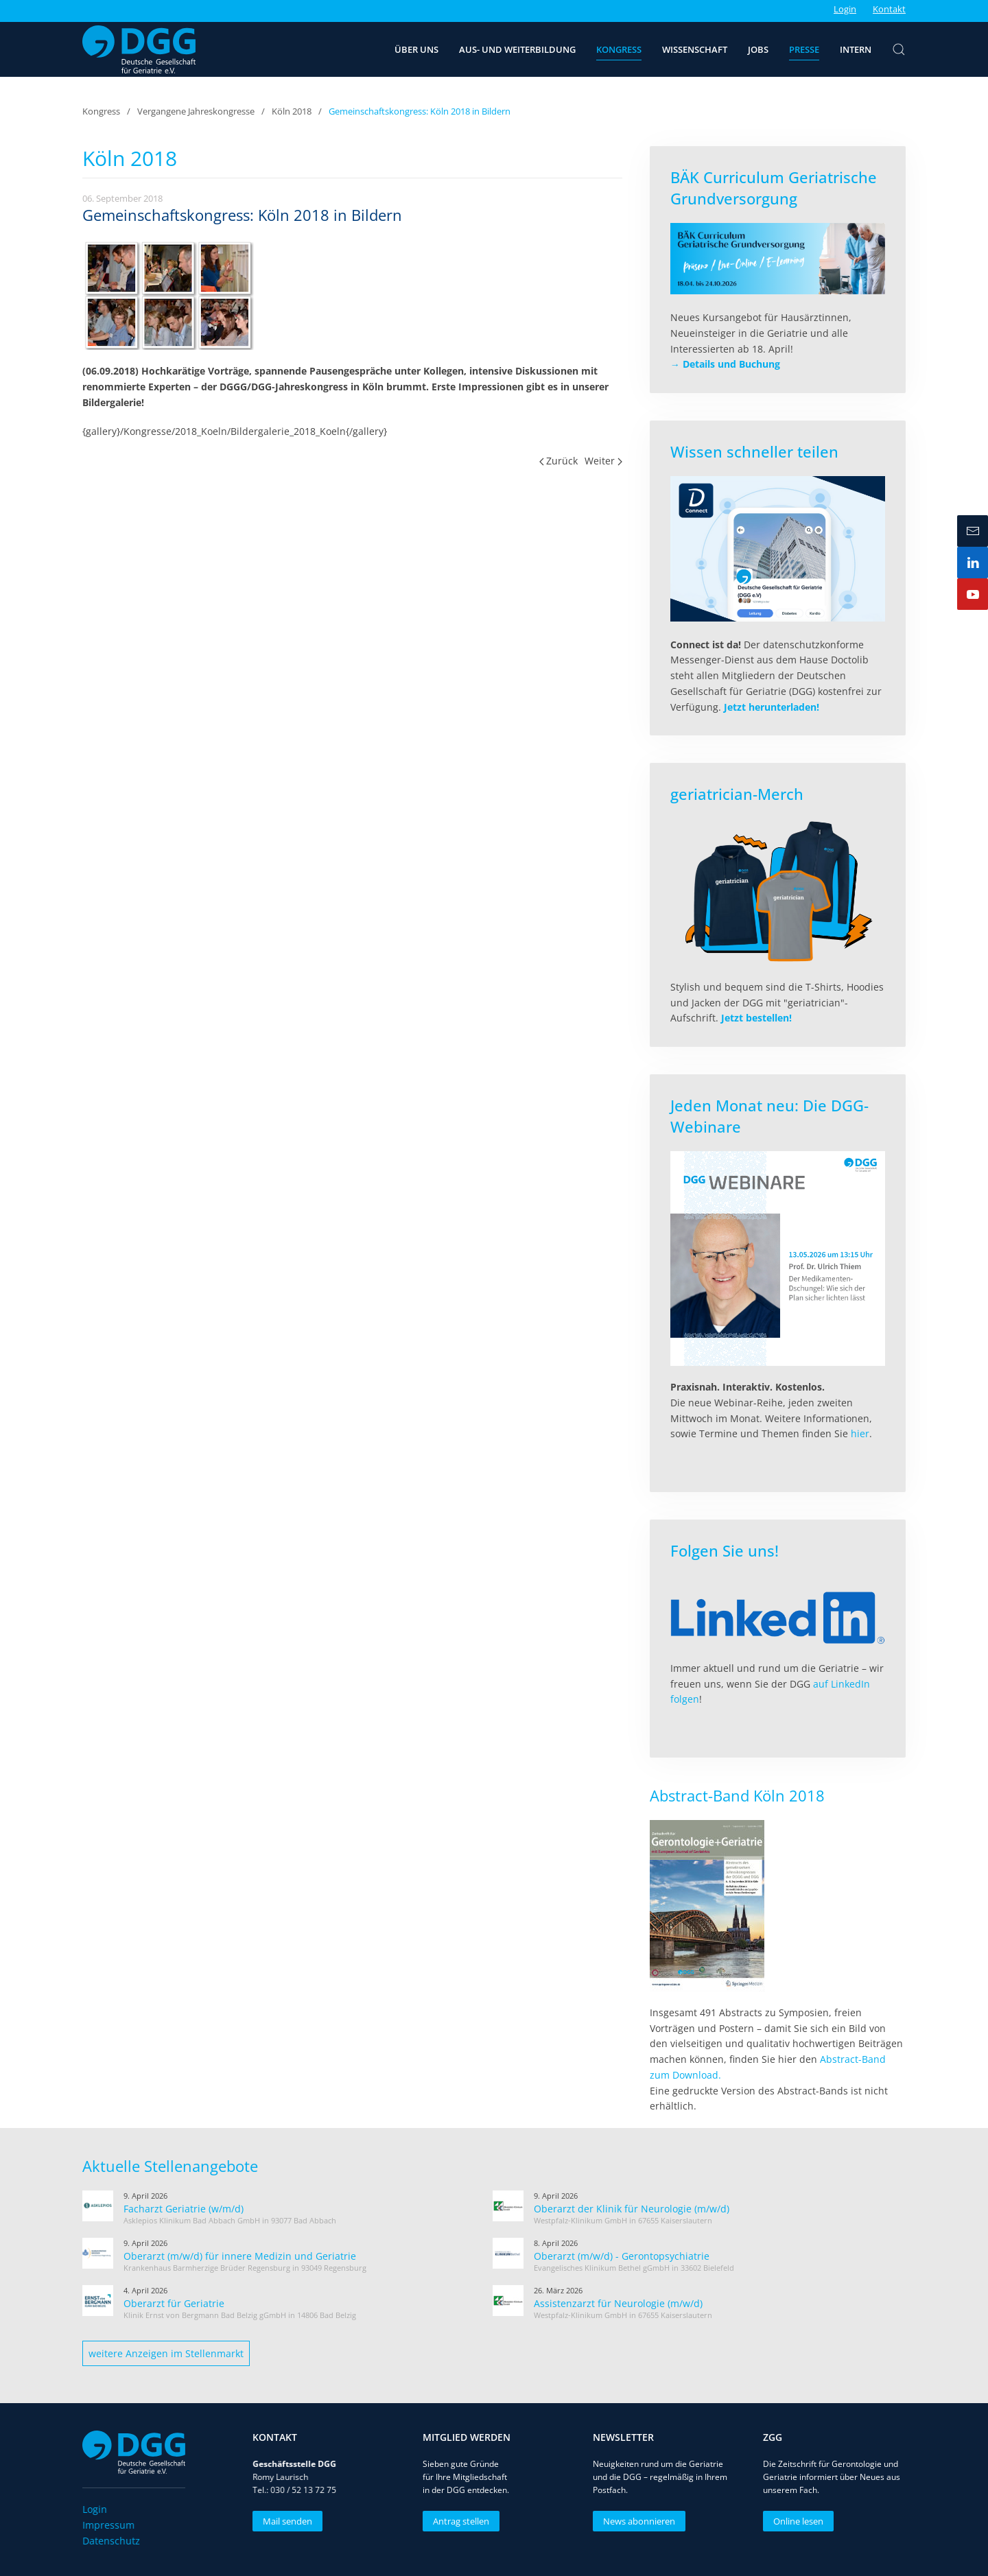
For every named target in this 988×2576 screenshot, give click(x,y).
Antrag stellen (458, 2521)
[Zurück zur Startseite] (139, 49)
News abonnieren (636, 2521)
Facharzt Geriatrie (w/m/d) (184, 2208)
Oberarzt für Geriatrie (174, 2303)
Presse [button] (804, 49)
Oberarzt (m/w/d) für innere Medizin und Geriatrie (240, 2255)
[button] (899, 49)
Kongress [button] (619, 49)
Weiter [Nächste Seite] (603, 460)
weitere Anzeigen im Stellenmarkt (166, 2353)
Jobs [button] (758, 49)
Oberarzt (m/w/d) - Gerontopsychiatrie (621, 2255)
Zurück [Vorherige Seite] (558, 460)
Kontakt (889, 9)
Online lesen (796, 2521)
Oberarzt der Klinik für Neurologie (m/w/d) (631, 2208)
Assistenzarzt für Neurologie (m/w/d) (618, 2303)
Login (845, 9)
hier (860, 1433)
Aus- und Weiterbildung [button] (517, 49)
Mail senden (284, 2521)
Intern (855, 49)
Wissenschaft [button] (694, 49)
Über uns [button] (416, 49)
